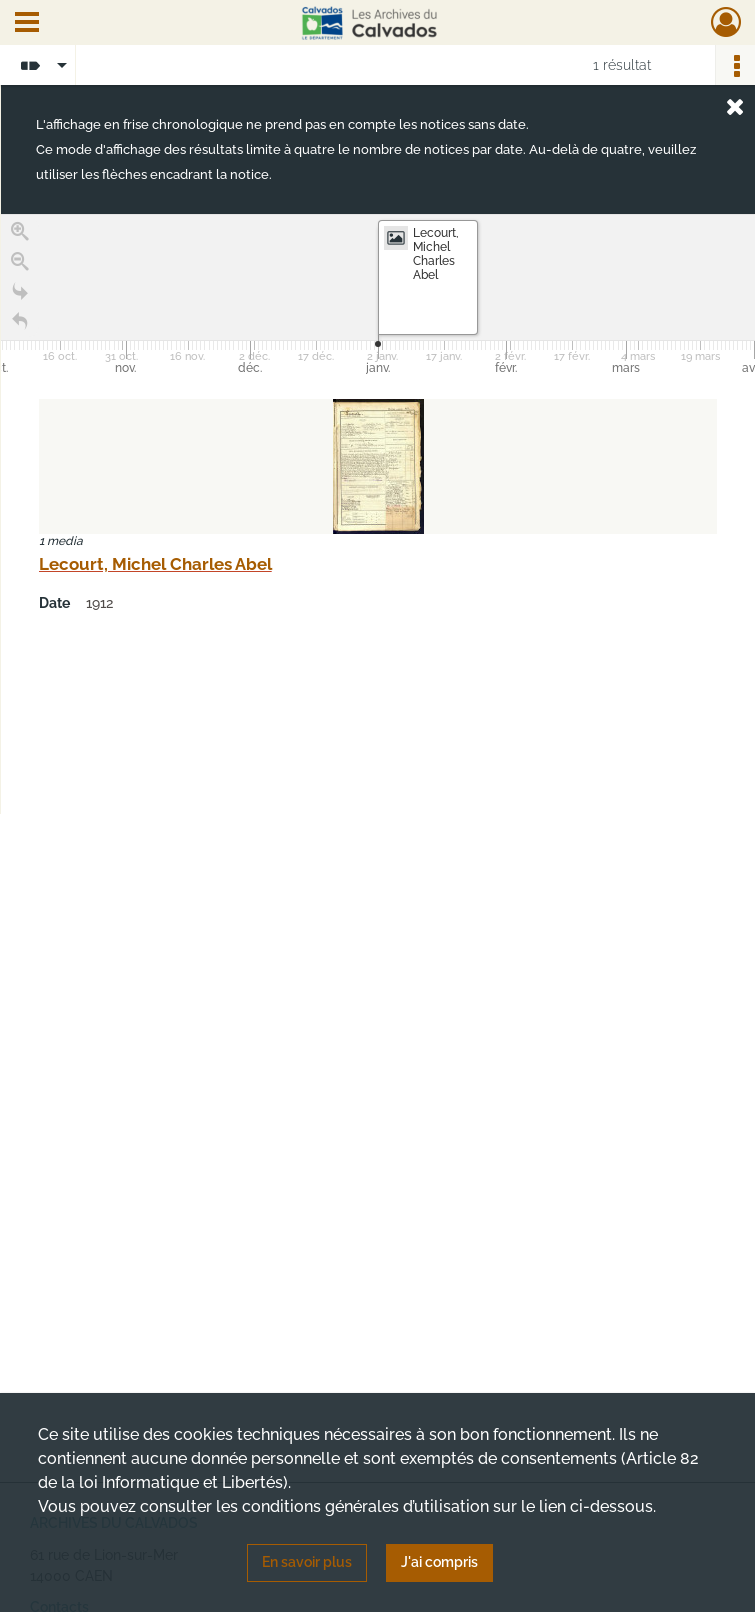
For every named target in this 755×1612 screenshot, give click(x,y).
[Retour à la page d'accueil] (20, 322)
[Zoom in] (20, 232)
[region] (378, 514)
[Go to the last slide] (20, 292)
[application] (378, 297)
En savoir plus (307, 1562)
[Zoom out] (20, 262)
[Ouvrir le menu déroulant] (27, 24)
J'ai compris (439, 1562)
